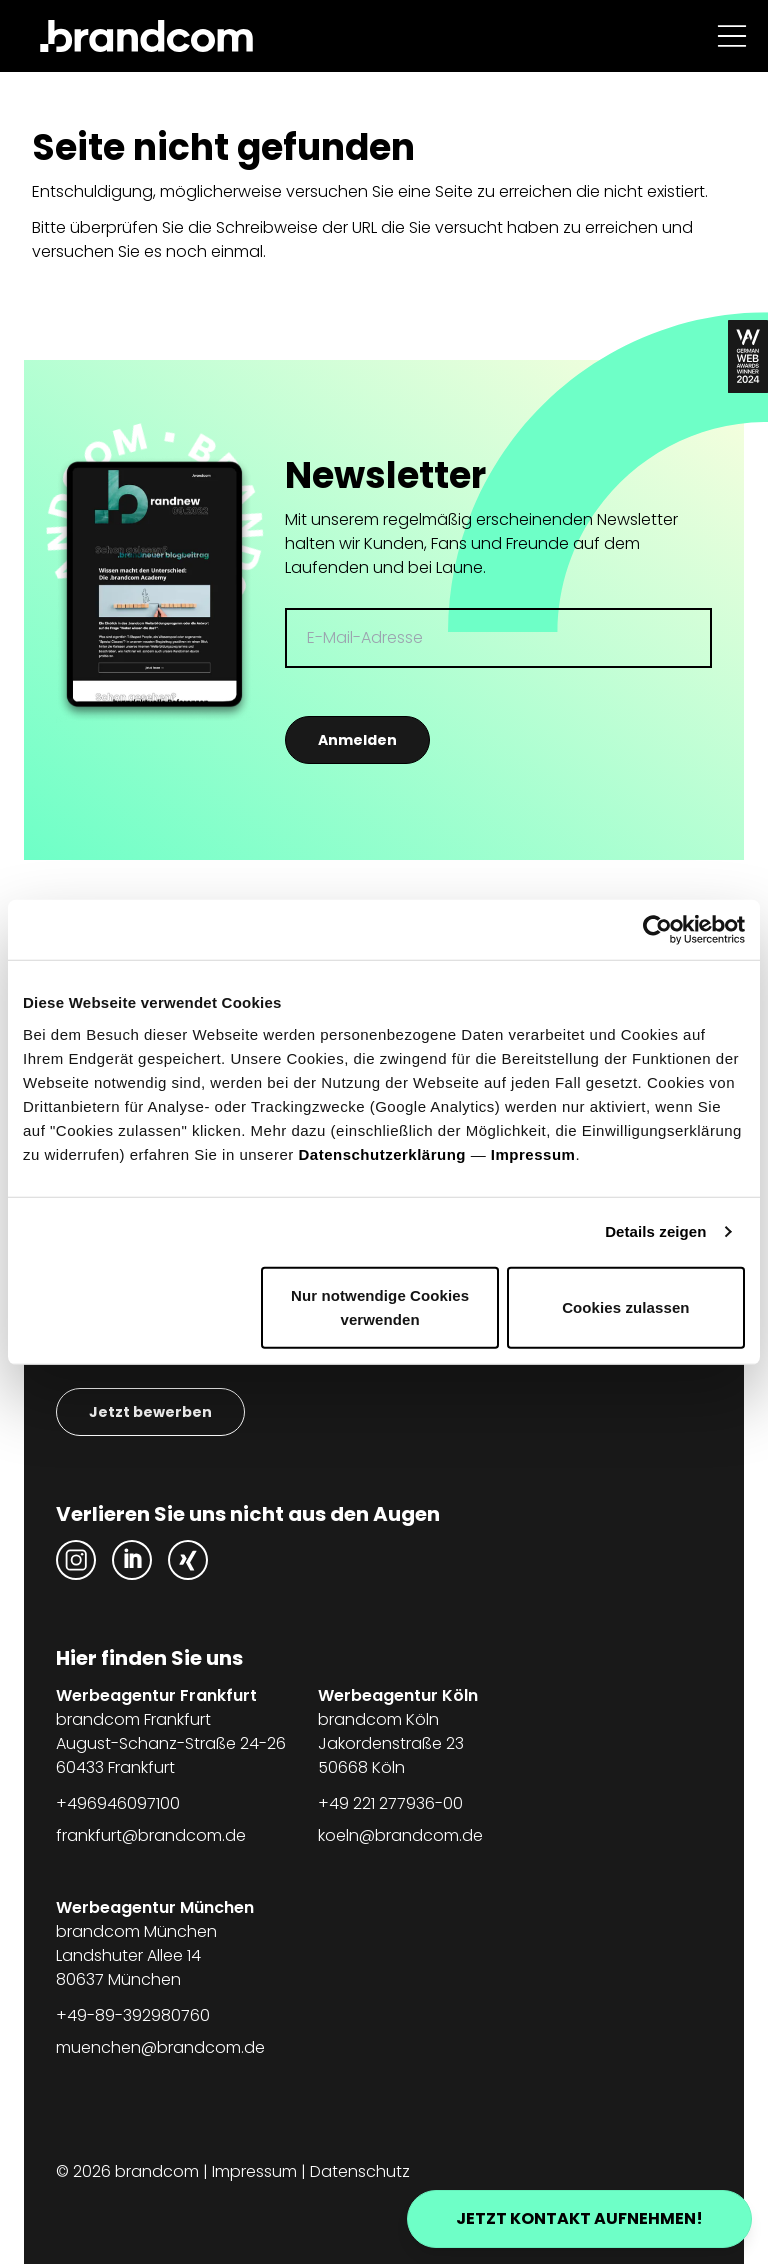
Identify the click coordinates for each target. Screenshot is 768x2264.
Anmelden (357, 740)
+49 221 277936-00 (390, 1803)
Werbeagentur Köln (398, 1695)
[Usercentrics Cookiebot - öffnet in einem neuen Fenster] (657, 930)
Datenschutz (360, 2171)
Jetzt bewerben (150, 1412)
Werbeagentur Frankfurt (156, 1695)
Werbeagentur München (155, 1907)
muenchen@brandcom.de (160, 2047)
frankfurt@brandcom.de (151, 1835)
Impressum (533, 1153)
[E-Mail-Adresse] (498, 638)
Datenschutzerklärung (382, 1153)
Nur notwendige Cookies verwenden (380, 1306)
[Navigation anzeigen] (732, 36)
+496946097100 (118, 1803)
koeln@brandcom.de (400, 1835)
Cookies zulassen (625, 1306)
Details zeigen (655, 1231)
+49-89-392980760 (133, 2015)
